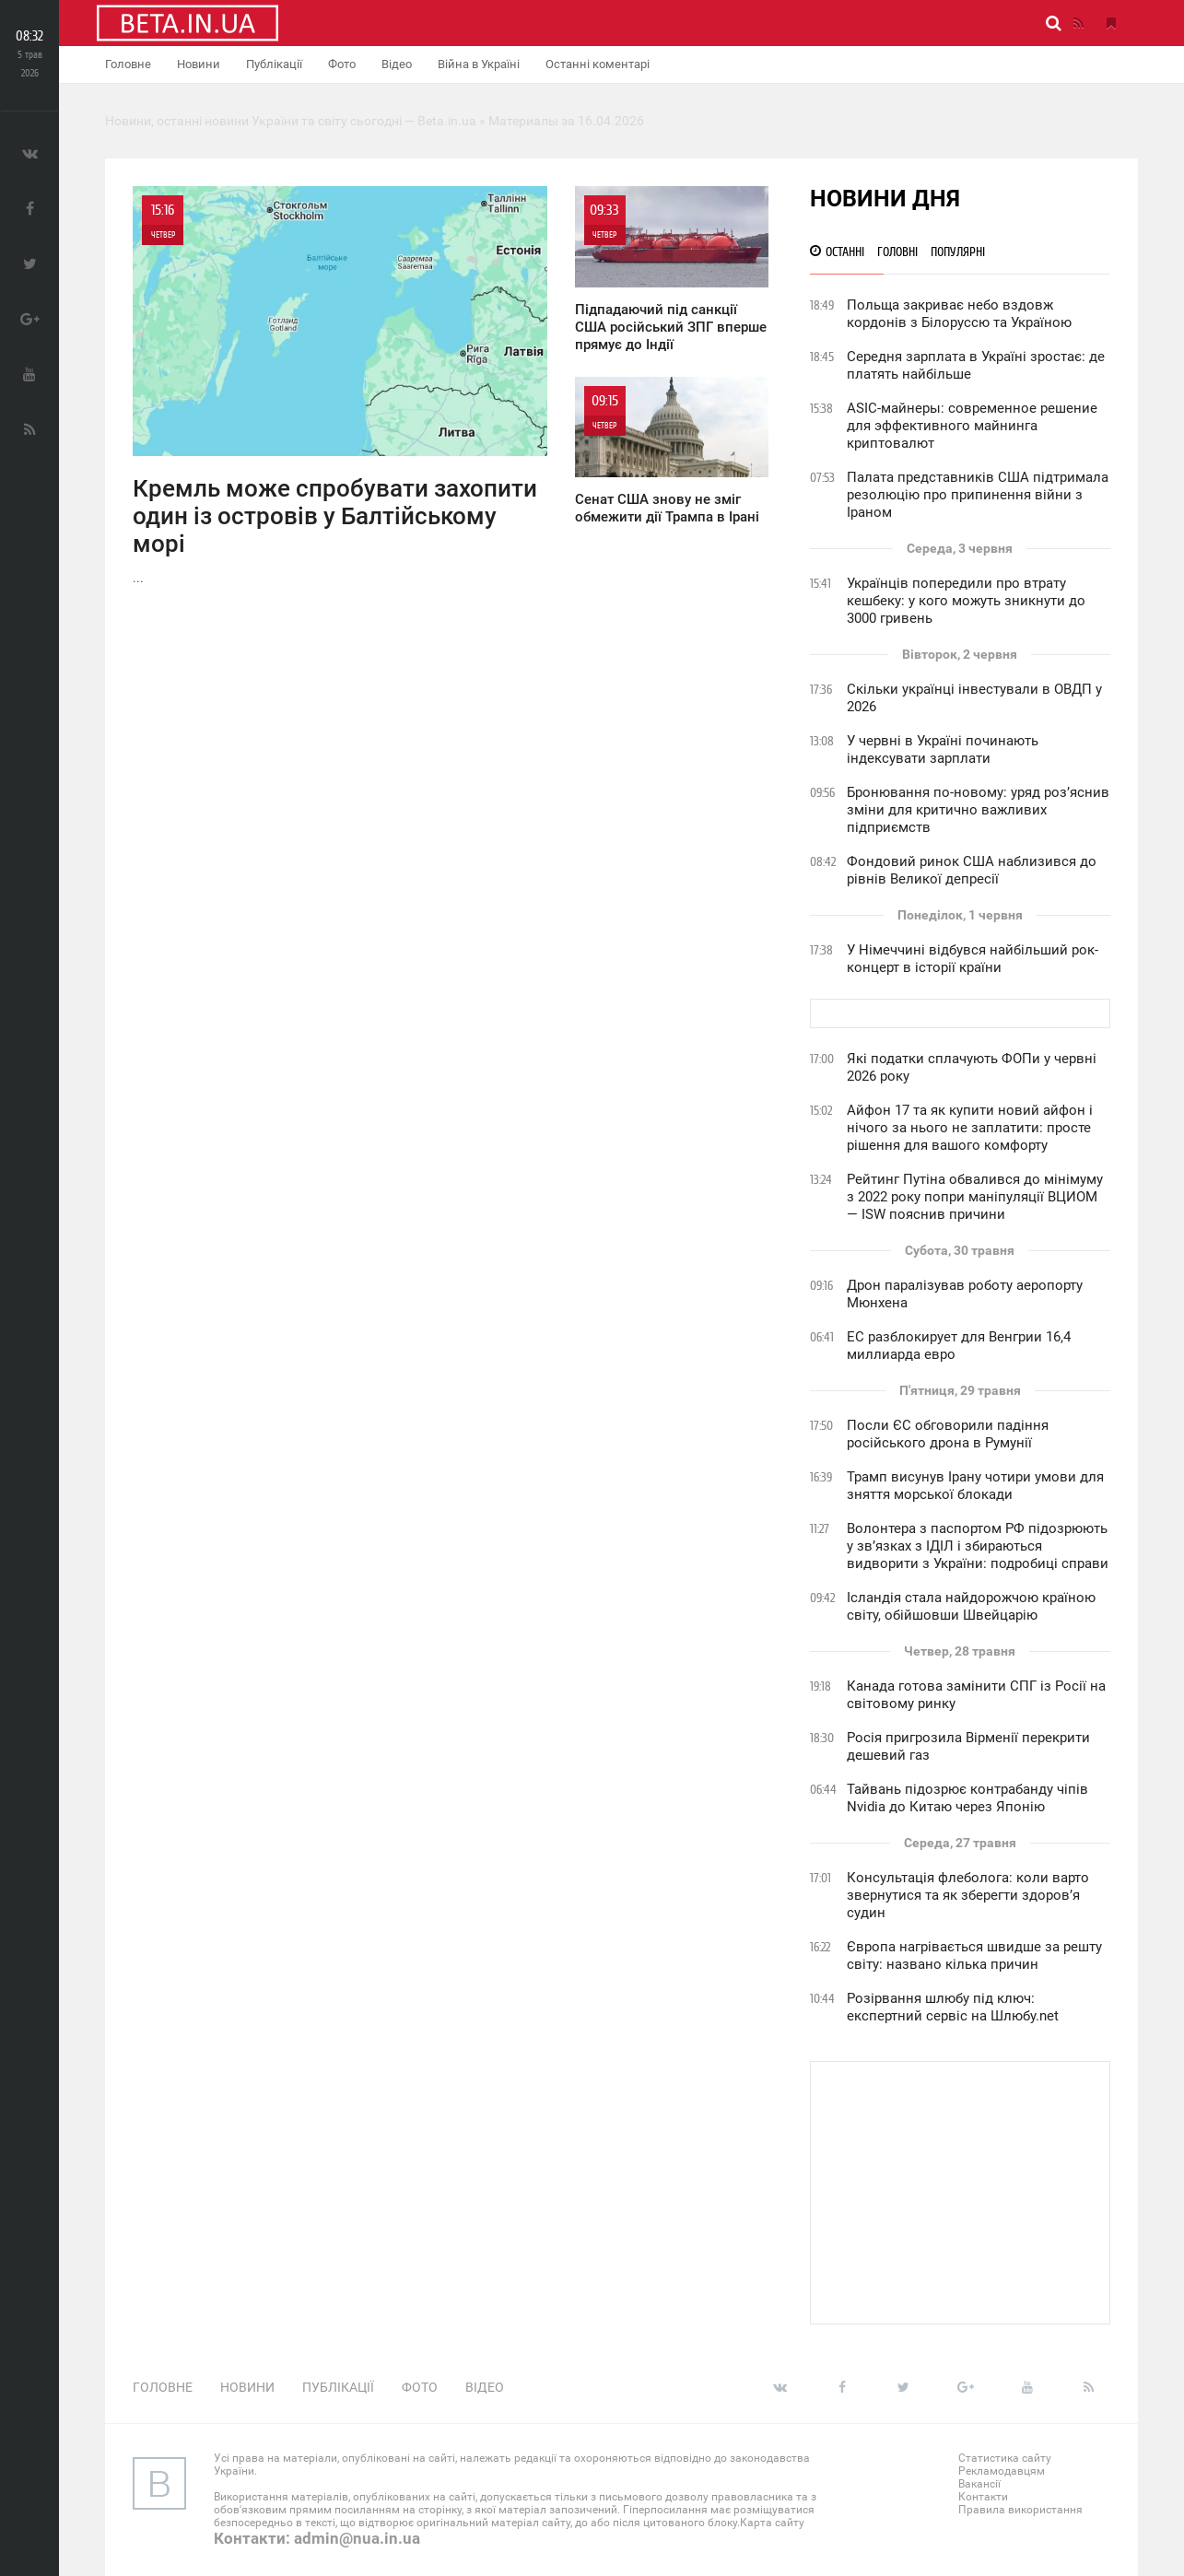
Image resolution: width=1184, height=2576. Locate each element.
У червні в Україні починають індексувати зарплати (942, 749)
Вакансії (979, 2483)
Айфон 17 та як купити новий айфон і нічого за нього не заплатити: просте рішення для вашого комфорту (970, 1127)
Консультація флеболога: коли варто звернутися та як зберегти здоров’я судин (968, 1895)
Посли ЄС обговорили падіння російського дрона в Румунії (948, 1434)
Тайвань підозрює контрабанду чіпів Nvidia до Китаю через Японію (967, 1798)
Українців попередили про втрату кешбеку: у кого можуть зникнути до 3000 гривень (966, 600)
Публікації (274, 64)
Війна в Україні (479, 64)
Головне (128, 64)
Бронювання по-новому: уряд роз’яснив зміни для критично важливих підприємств (978, 810)
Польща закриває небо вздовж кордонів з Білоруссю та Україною (959, 314)
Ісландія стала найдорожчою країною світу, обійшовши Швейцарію (971, 1606)
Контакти (983, 2496)
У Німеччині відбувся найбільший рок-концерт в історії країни (972, 959)
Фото (342, 64)
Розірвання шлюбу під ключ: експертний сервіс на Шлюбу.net (953, 2007)
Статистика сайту (1004, 2458)
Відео (396, 64)
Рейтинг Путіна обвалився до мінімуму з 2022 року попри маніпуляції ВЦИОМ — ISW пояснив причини (975, 1197)
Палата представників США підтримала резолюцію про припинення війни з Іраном (977, 495)
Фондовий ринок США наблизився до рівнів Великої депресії (971, 870)
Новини (198, 64)
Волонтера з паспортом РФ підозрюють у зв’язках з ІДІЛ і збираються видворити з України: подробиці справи (977, 1546)
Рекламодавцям (1001, 2471)
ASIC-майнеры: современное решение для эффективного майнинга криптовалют (972, 425)
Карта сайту (772, 2522)
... (340, 385)
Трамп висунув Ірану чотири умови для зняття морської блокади (975, 1486)
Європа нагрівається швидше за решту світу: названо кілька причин (974, 1955)
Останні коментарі (597, 64)
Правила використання (1020, 2509)
